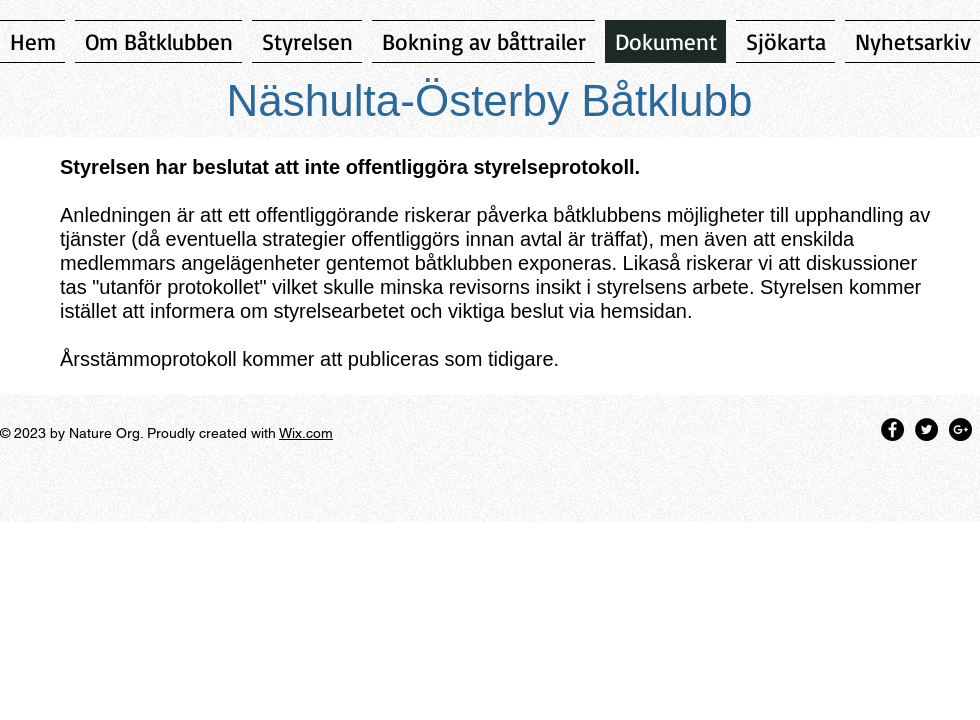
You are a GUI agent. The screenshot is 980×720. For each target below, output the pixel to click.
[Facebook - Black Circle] (892, 429)
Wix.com (306, 433)
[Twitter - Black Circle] (926, 429)
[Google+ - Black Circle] (960, 429)
